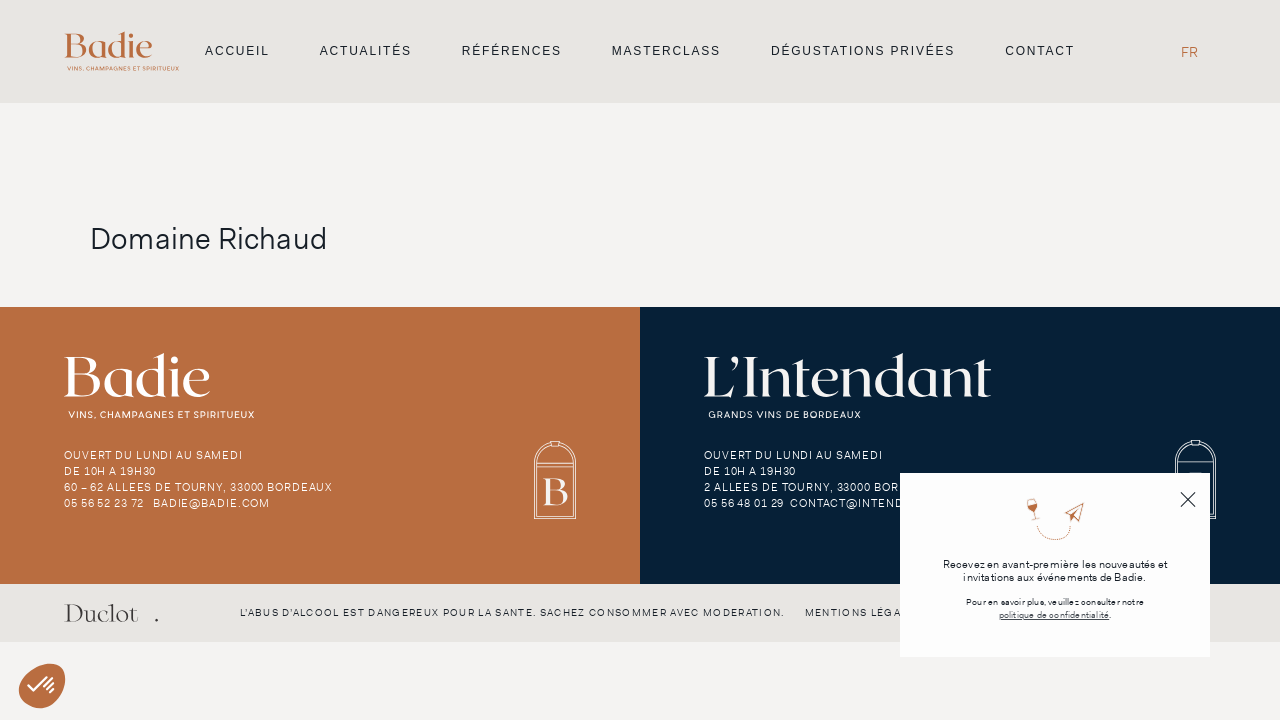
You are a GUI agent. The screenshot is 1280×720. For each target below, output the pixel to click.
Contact (1040, 51)
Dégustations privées (863, 51)
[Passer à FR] (1189, 51)
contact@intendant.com (874, 503)
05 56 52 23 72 (104, 503)
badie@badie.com (211, 503)
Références (512, 51)
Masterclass (666, 51)
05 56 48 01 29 (744, 503)
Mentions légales (863, 612)
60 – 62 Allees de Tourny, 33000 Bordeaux (198, 487)
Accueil (237, 51)
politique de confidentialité (1054, 615)
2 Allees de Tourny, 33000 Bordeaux (821, 487)
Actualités (366, 51)
